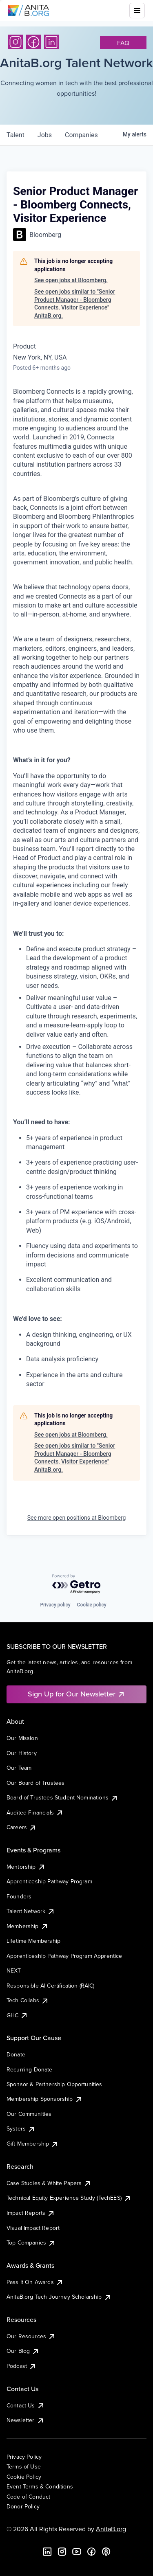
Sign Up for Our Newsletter (76, 1694)
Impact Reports (31, 2213)
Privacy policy (55, 1605)
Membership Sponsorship (45, 2099)
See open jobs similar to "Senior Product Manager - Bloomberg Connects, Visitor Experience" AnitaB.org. (74, 303)
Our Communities (29, 2114)
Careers (22, 1827)
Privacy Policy (24, 2457)
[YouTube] (77, 2551)
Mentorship (26, 1867)
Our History (22, 1753)
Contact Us (26, 2405)
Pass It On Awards (35, 2282)
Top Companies (31, 2242)
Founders (19, 1896)
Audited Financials (35, 1812)
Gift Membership (33, 2143)
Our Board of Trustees (35, 1783)
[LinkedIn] (51, 42)
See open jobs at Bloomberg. (71, 280)
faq (123, 42)
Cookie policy (91, 1605)
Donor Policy (23, 2506)
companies (81, 135)
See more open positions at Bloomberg (76, 1517)
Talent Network (31, 1911)
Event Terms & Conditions (40, 2486)
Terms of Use (24, 2466)
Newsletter (25, 2420)
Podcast (22, 2366)
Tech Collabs (28, 2000)
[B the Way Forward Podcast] (106, 2551)
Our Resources (31, 2336)
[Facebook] (33, 42)
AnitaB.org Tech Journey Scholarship (59, 2297)
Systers (21, 2128)
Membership (28, 1926)
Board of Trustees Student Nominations (62, 1797)
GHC (17, 2015)
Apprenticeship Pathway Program (49, 1881)
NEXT (14, 1970)
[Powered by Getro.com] (76, 1584)
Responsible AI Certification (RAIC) (51, 1985)
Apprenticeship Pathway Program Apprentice (64, 1956)
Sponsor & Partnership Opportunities (54, 2084)
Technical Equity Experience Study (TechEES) (69, 2198)
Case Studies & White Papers (49, 2183)
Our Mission (22, 1738)
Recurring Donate (30, 2069)
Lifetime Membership (33, 1941)
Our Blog (23, 2351)
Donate (16, 2054)
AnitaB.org (111, 2528)
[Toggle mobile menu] (137, 10)
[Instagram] (15, 42)
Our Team (19, 1768)
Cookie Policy (24, 2477)
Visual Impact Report (33, 2228)
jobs (45, 135)
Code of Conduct (28, 2497)
